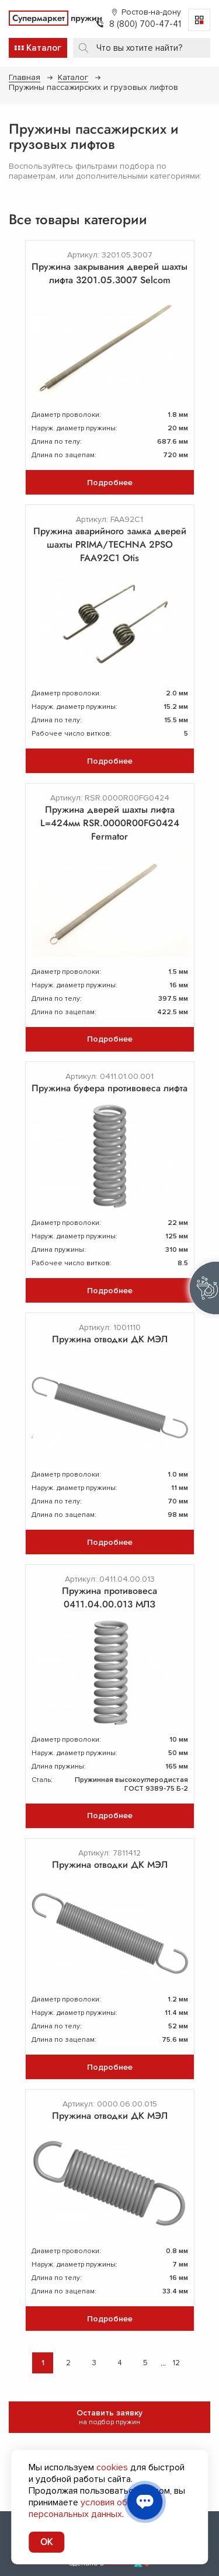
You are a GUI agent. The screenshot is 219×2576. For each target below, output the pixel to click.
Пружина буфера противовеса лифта (109, 1088)
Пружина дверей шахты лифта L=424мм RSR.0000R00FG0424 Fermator (109, 823)
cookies (112, 2467)
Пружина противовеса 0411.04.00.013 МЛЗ (109, 1597)
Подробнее (110, 483)
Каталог (73, 77)
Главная (24, 77)
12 (176, 2363)
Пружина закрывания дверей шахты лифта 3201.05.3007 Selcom (109, 273)
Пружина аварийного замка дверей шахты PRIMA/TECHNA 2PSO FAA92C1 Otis (109, 544)
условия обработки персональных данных (95, 2508)
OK (46, 2542)
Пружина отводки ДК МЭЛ (110, 1339)
